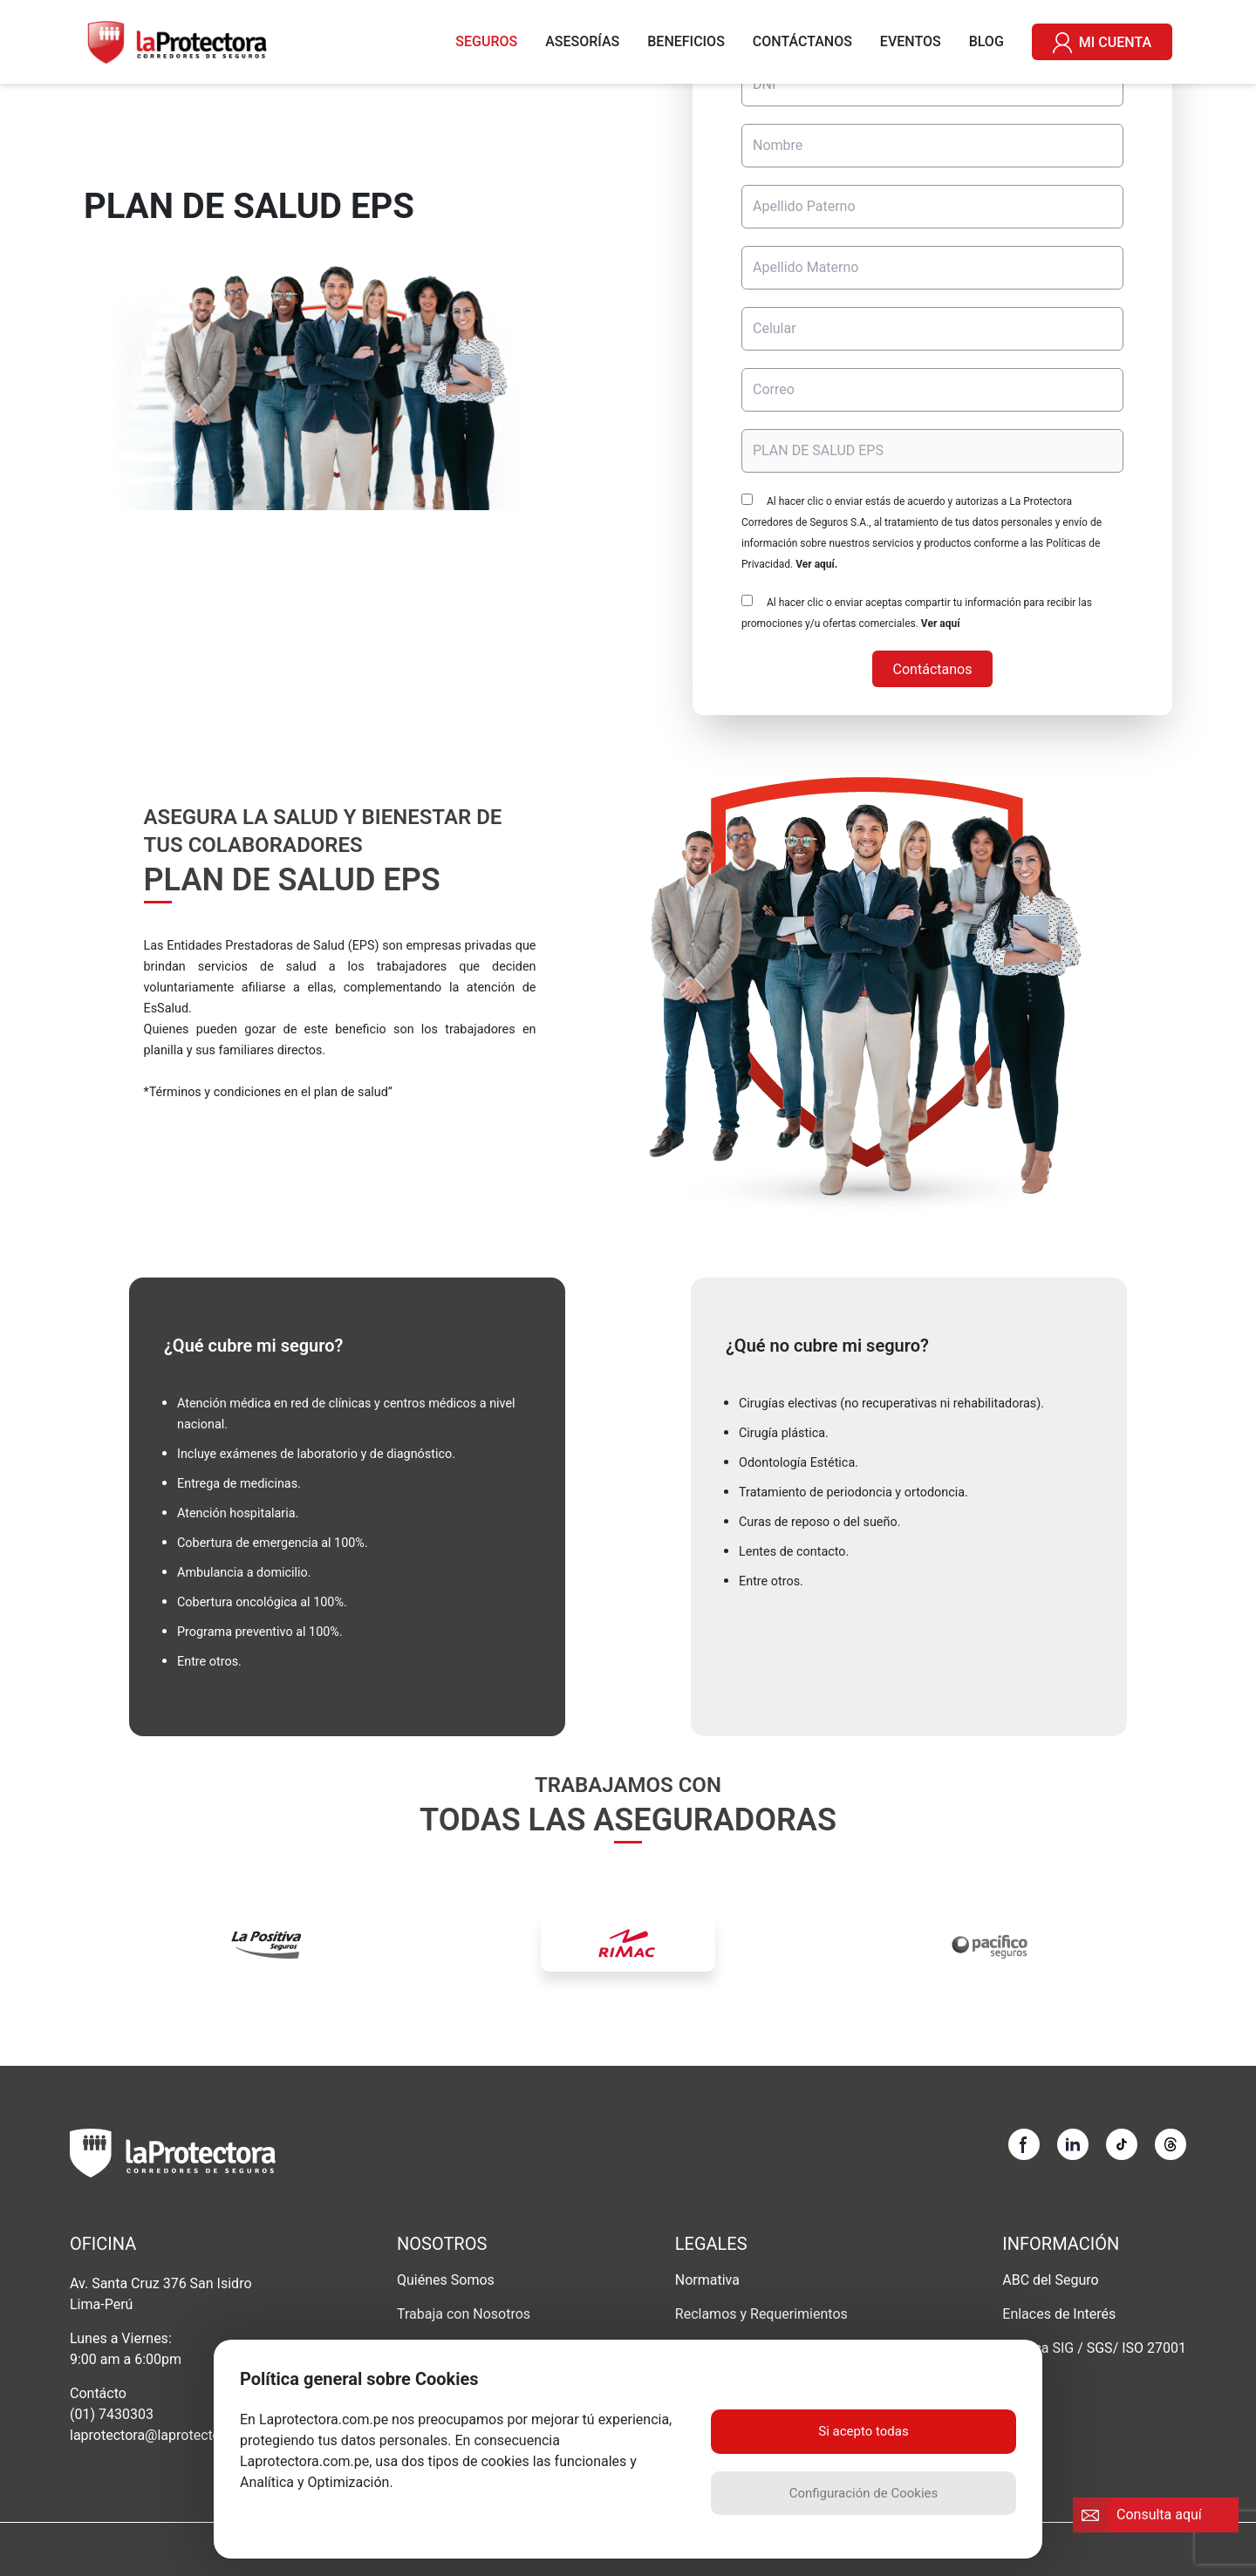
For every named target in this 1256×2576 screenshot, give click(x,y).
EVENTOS (910, 41)
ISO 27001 (1154, 2348)
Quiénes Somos (446, 2280)
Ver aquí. (816, 564)
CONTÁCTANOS (802, 41)
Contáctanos (933, 669)
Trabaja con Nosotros (463, 2314)
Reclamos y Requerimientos (761, 2314)
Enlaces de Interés (1059, 2314)
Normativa (707, 2280)
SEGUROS (486, 41)
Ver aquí (940, 623)
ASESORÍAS (582, 41)
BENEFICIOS (686, 41)
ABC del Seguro (1050, 2280)
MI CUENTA (1102, 42)
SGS (1100, 2348)
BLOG (986, 41)
